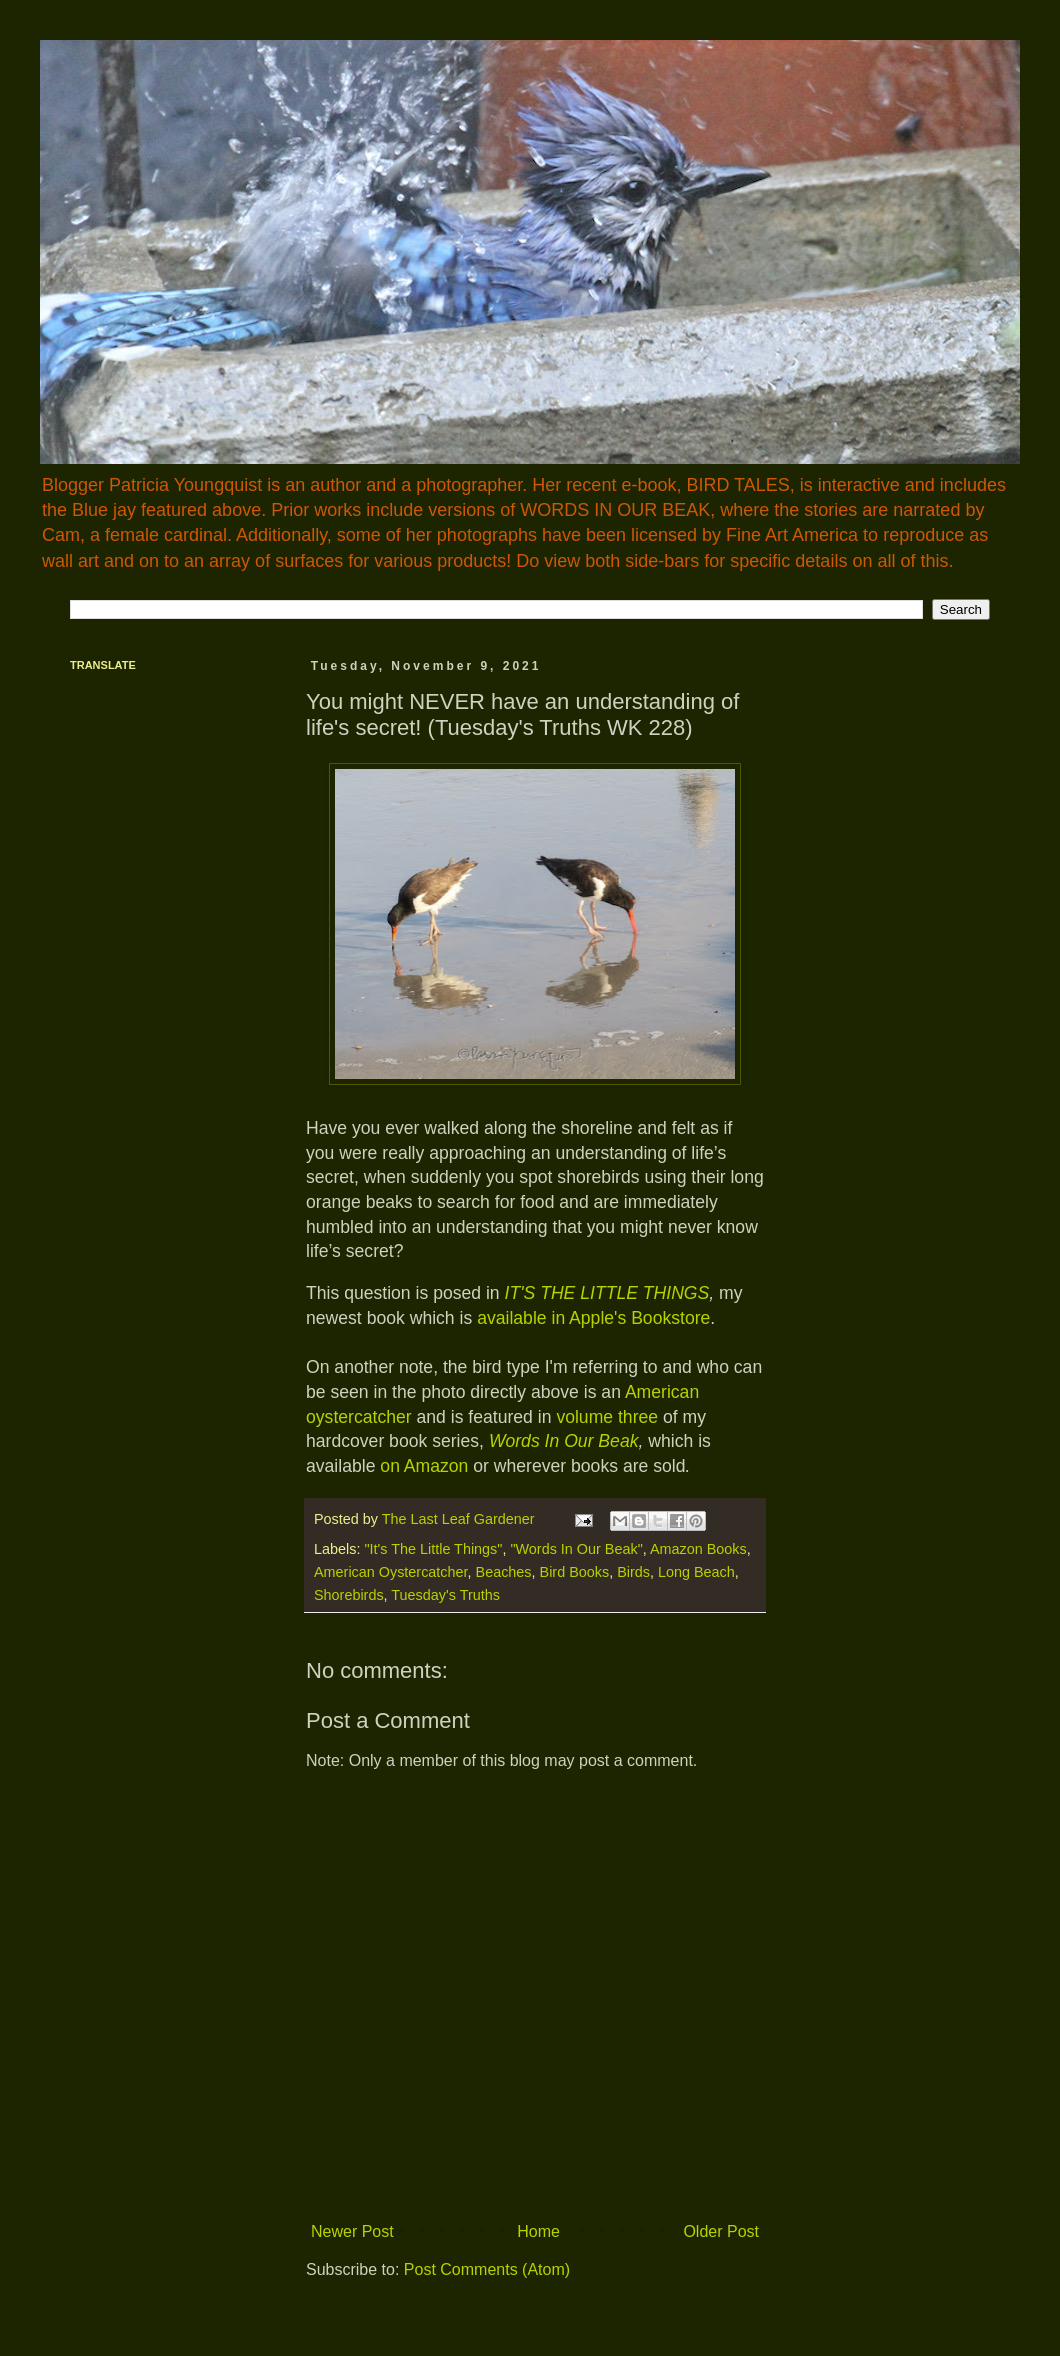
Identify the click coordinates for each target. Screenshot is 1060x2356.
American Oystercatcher (391, 1572)
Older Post (721, 2231)
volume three (607, 1417)
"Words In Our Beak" (576, 1549)
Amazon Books (698, 1549)
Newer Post (352, 2231)
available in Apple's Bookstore (591, 1318)
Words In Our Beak (564, 1441)
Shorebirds (349, 1595)
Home (538, 2231)
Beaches (504, 1572)
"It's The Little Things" (433, 1549)
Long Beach (696, 1572)
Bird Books (575, 1572)
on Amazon (421, 1466)
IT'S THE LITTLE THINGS (607, 1293)
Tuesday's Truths (445, 1595)
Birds (633, 1572)
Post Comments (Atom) (487, 2269)
